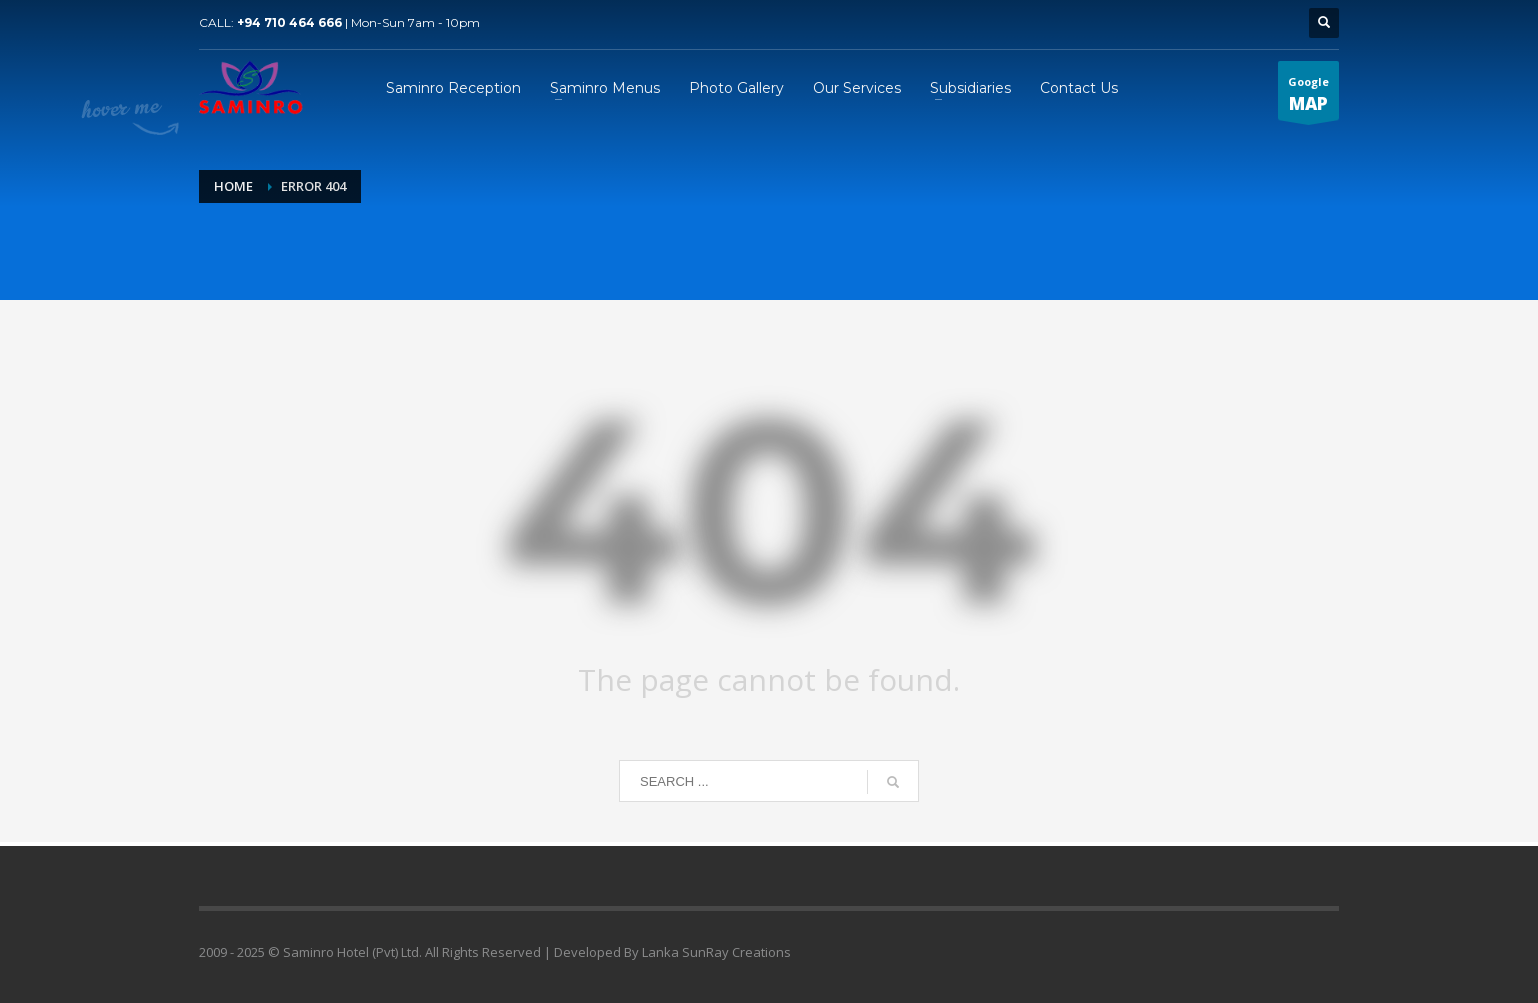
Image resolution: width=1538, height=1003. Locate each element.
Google (1308, 97)
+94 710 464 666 (289, 22)
